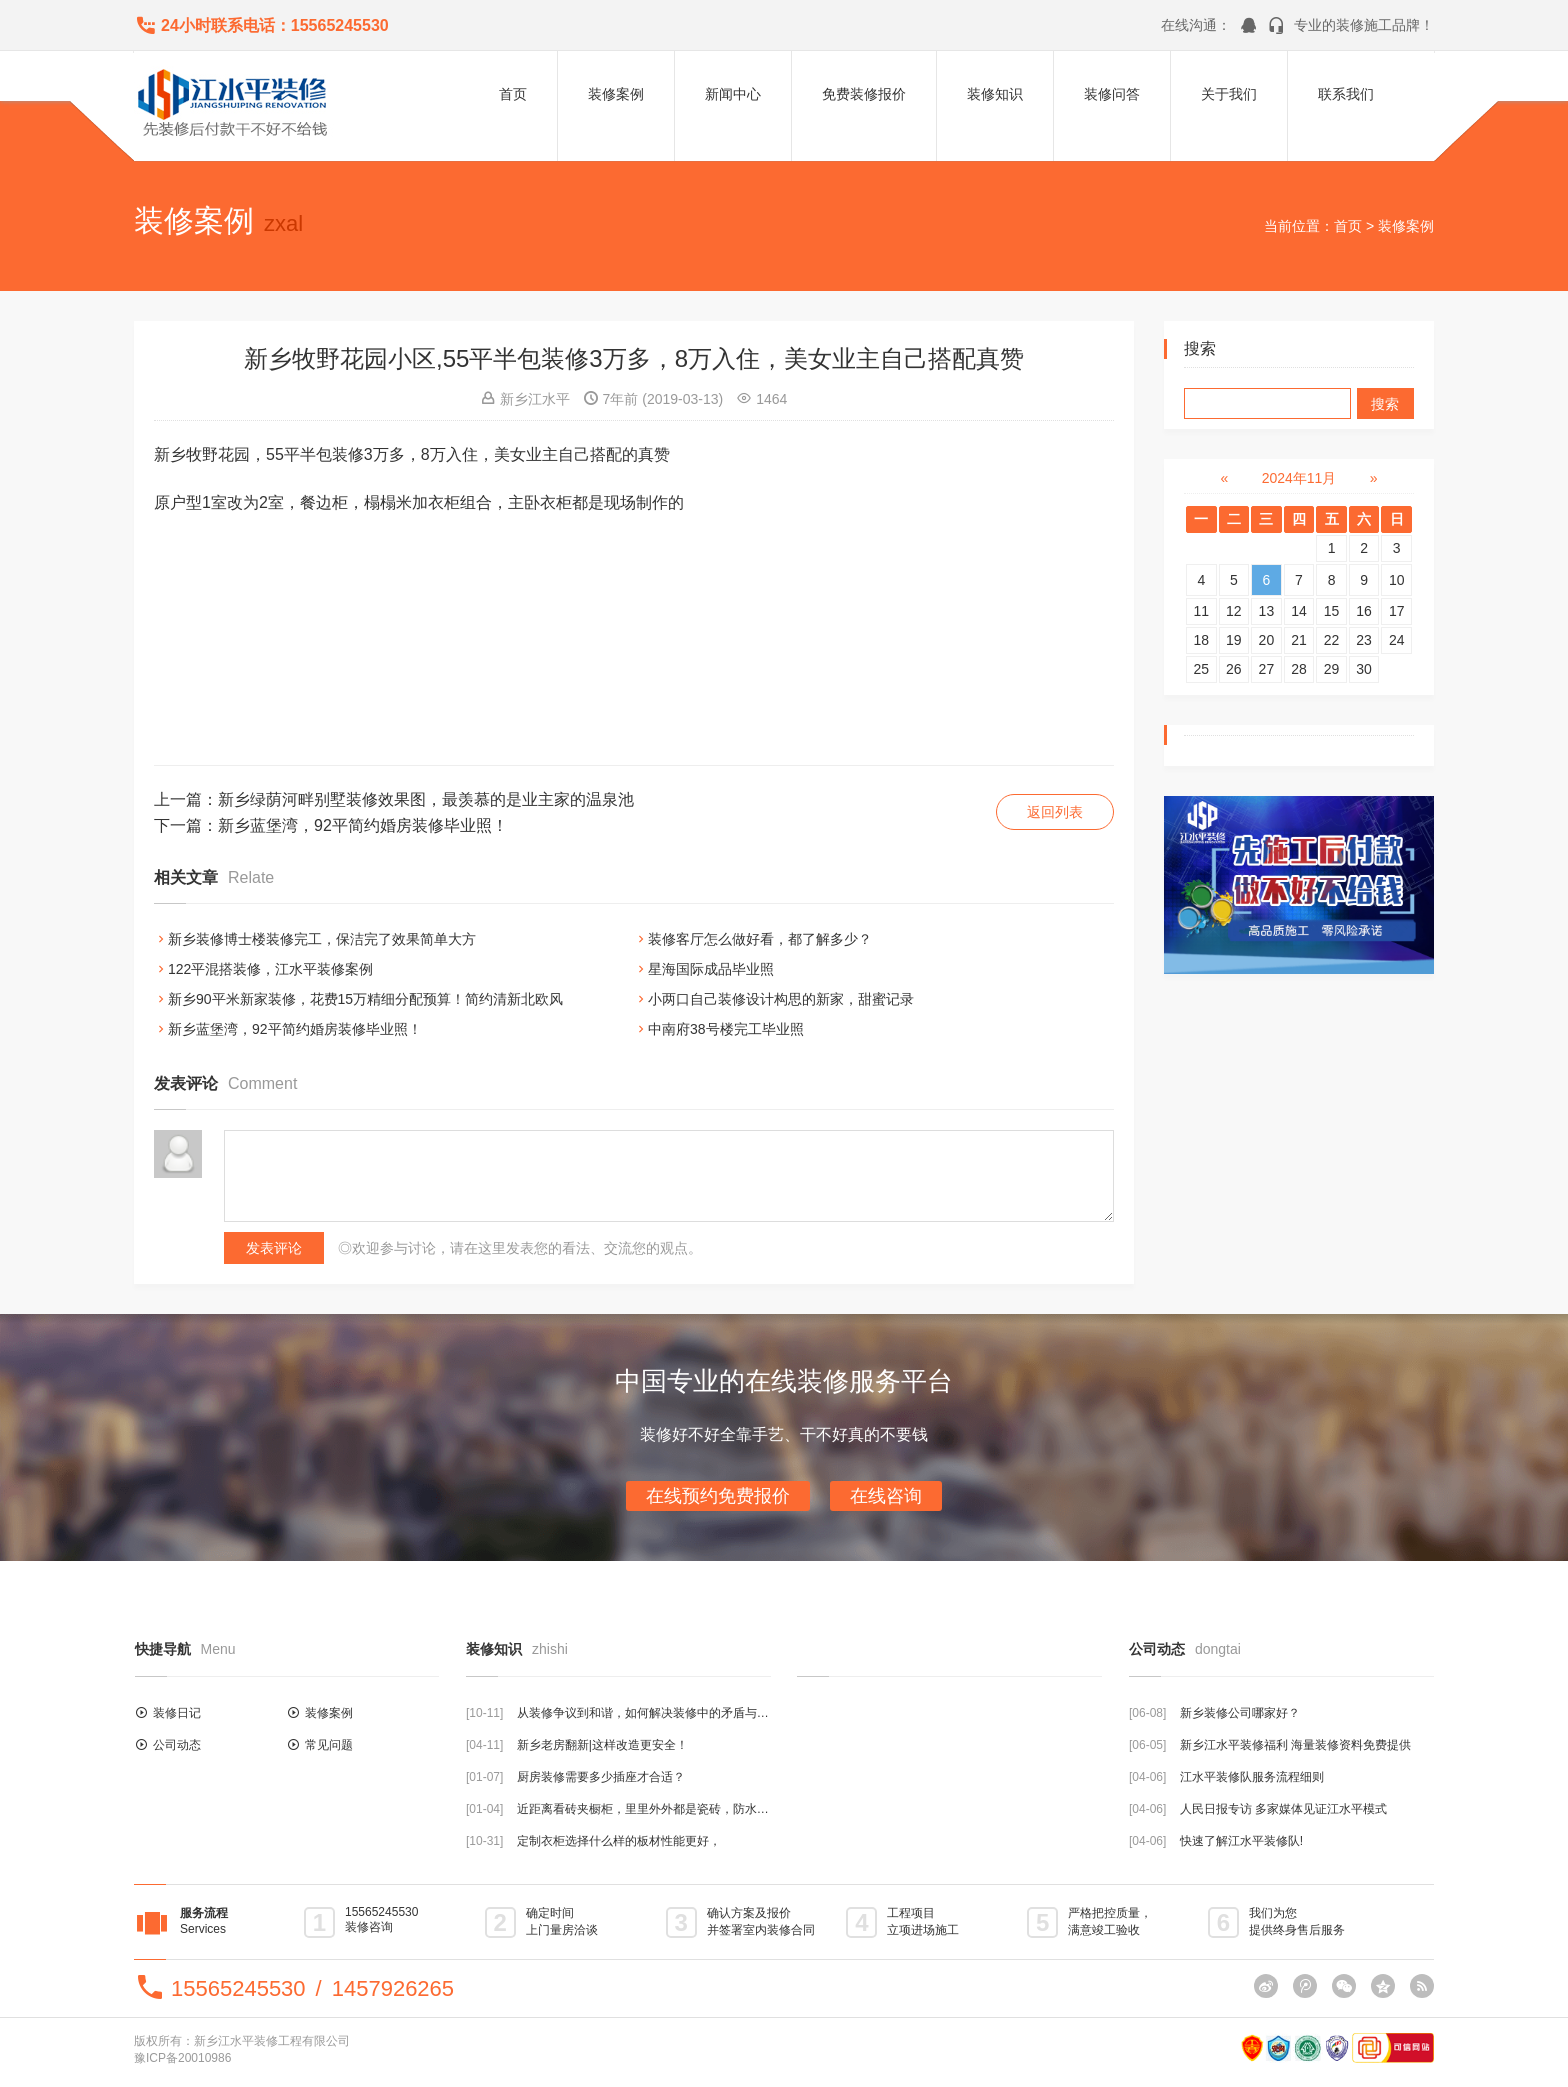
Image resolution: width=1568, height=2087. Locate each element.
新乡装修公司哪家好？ (1240, 1713)
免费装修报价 (864, 94)
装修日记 (177, 1713)
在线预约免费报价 (718, 1496)
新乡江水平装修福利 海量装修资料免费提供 (1295, 1745)
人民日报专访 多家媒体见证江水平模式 (1283, 1809)
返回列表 (1055, 812)
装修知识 (995, 94)
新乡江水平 (535, 399)
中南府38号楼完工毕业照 (726, 1029)
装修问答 (1112, 94)
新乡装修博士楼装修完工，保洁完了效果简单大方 (322, 939)
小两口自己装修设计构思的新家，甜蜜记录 (781, 999)
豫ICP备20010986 (182, 2058)
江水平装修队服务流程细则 (1252, 1777)
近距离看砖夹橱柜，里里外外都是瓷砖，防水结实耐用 (661, 1809)
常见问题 (329, 1745)
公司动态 (177, 1745)
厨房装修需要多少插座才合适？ (601, 1777)
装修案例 (616, 94)
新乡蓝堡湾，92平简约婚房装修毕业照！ (363, 825)
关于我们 (1229, 94)
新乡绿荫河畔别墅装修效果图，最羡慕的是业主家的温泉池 (426, 799)
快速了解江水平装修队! (1241, 1841)
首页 (513, 94)
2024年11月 (1299, 478)
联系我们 (1346, 94)
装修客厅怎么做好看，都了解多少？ (760, 939)
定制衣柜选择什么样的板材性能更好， (619, 1841)
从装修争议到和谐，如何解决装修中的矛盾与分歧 (649, 1713)
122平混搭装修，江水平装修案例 (270, 969)
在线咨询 (886, 1496)
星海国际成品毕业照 (711, 969)
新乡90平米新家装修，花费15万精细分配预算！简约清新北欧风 (365, 999)
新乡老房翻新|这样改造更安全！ (602, 1745)
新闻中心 (733, 94)
